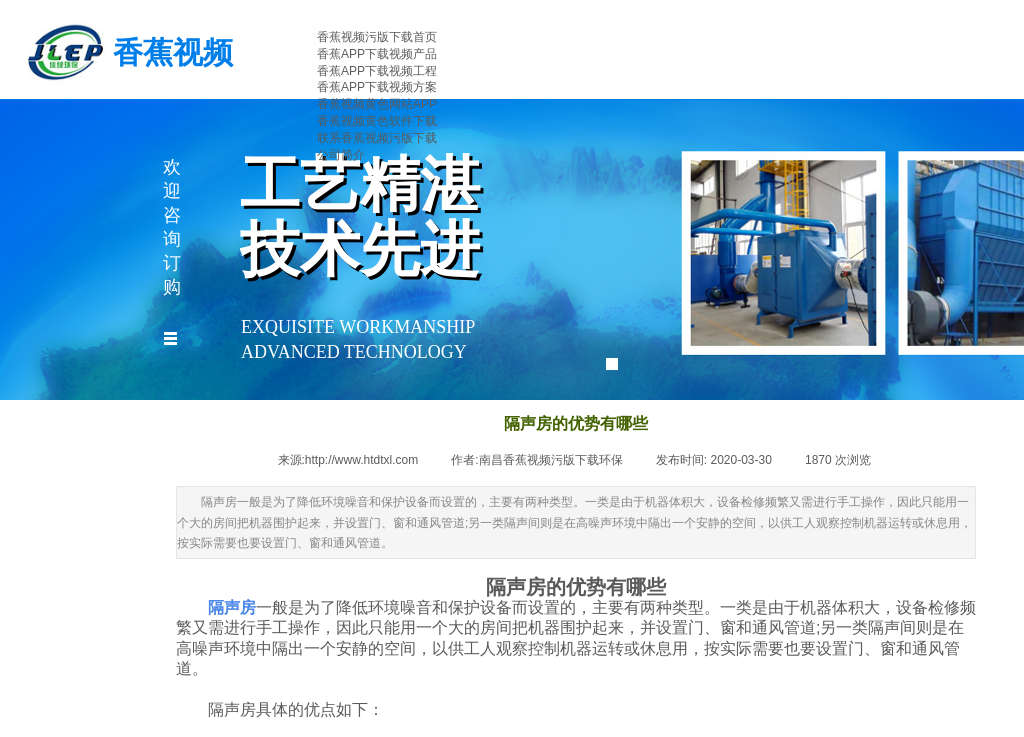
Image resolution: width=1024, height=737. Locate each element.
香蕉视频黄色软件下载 (377, 121)
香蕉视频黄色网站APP (377, 104)
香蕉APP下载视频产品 (377, 54)
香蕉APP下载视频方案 (377, 87)
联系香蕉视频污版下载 (377, 138)
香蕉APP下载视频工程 (377, 71)
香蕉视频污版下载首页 (377, 37)
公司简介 (341, 155)
